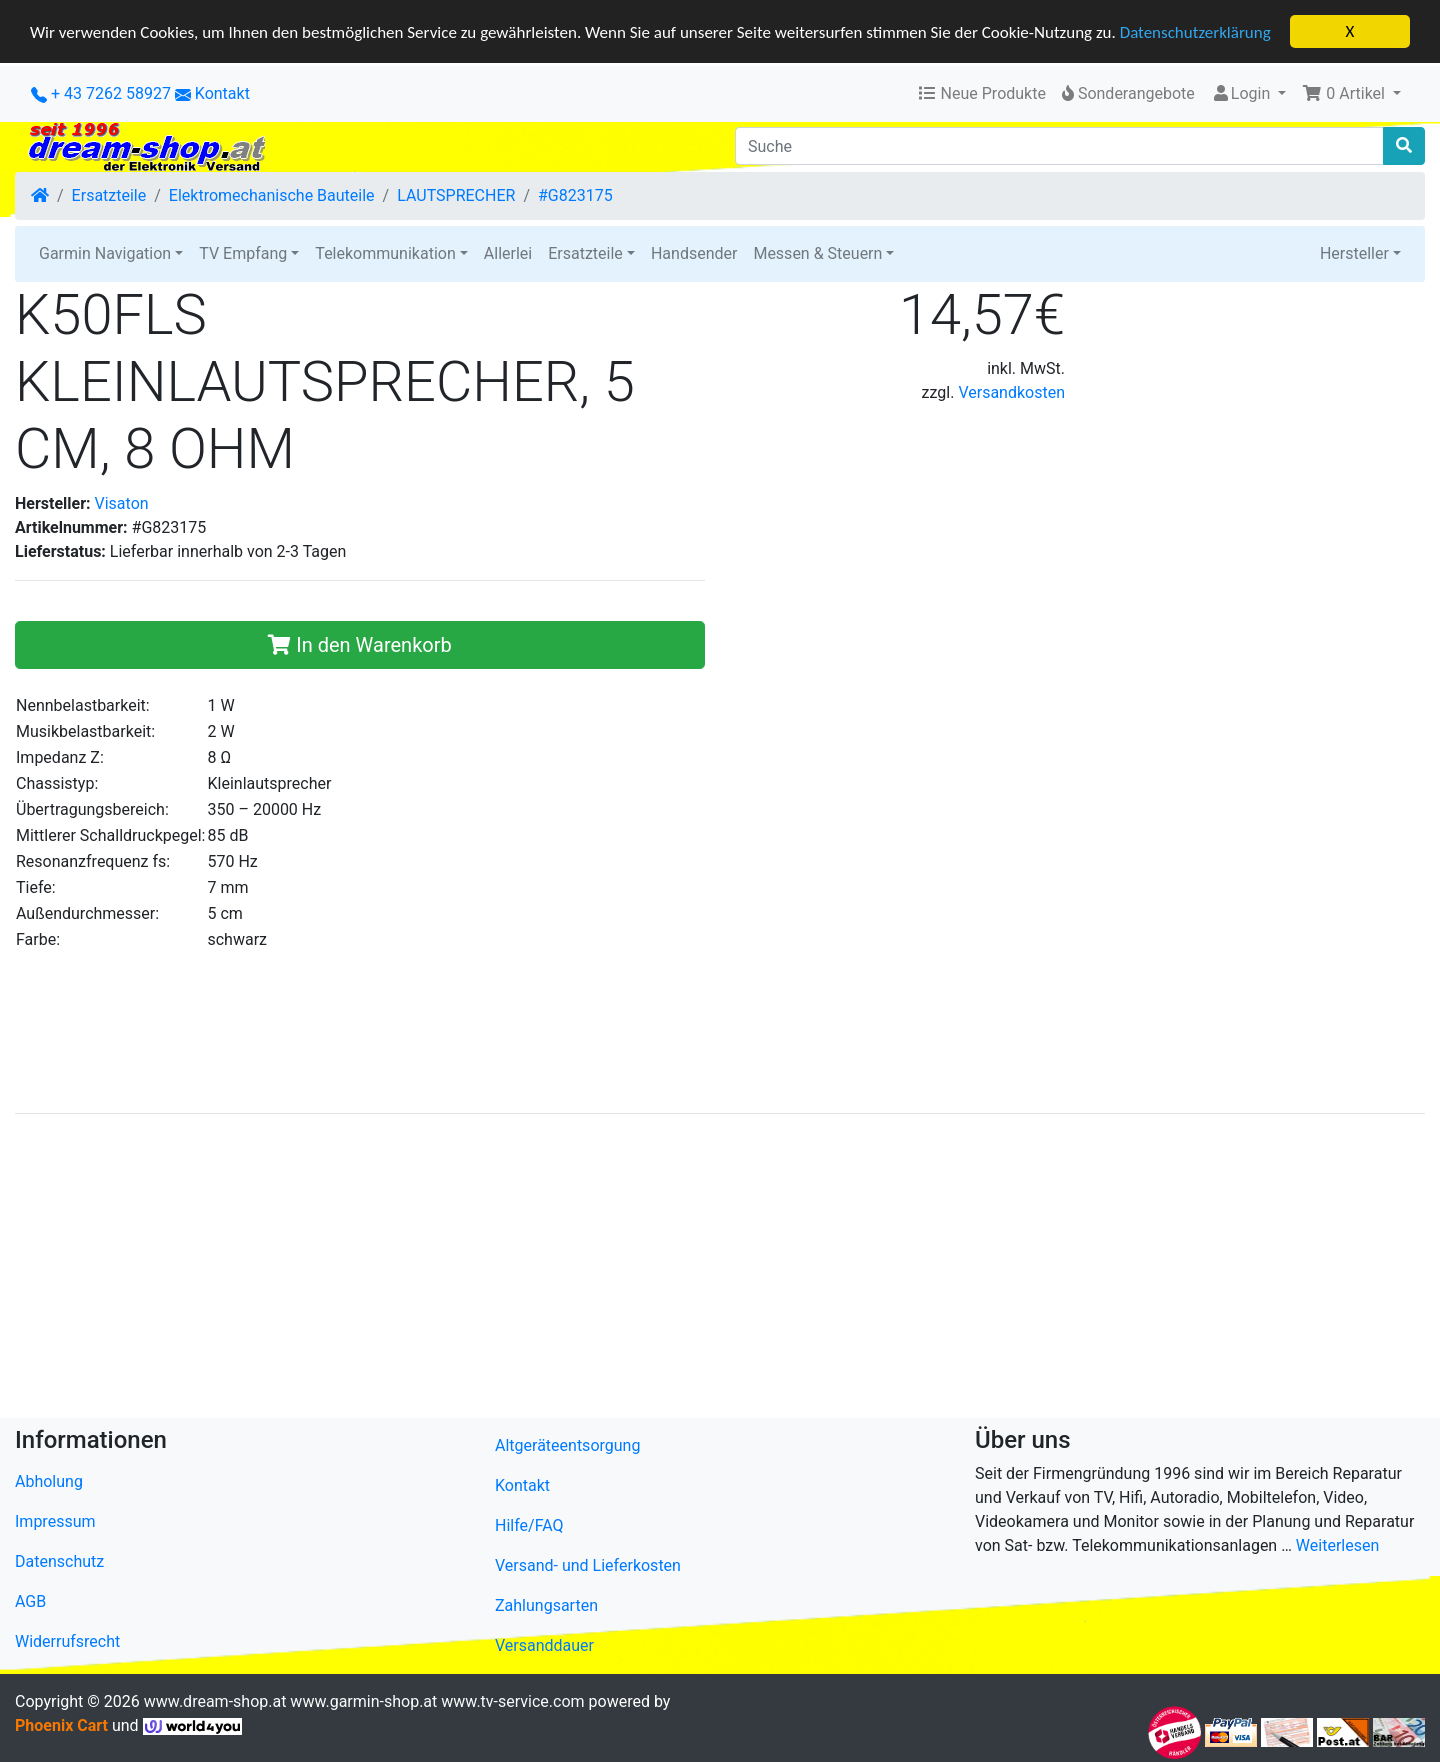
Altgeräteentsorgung (567, 1444)
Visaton (122, 502)
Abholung (49, 1481)
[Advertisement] (615, 1269)
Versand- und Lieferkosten (588, 1564)
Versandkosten (1011, 392)
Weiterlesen (1337, 1545)
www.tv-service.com (512, 1700)
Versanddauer (544, 1644)
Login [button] (1242, 93)
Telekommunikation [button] (385, 253)
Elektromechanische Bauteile (272, 195)
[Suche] (1059, 146)
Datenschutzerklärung (1195, 31)
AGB (30, 1601)
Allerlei (508, 253)
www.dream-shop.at (215, 1700)
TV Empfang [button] (243, 253)
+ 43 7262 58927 (101, 93)
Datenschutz (59, 1561)
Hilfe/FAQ (529, 1524)
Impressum (55, 1521)
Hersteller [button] (1354, 253)
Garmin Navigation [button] (105, 253)
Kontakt (222, 93)
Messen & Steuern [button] (817, 253)
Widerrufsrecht (67, 1641)
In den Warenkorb (359, 644)
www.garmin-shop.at (363, 1700)
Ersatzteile (109, 195)
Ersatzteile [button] (585, 253)
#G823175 (575, 195)
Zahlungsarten (546, 1604)
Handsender (694, 253)
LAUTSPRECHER (456, 195)
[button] (1351, 94)
